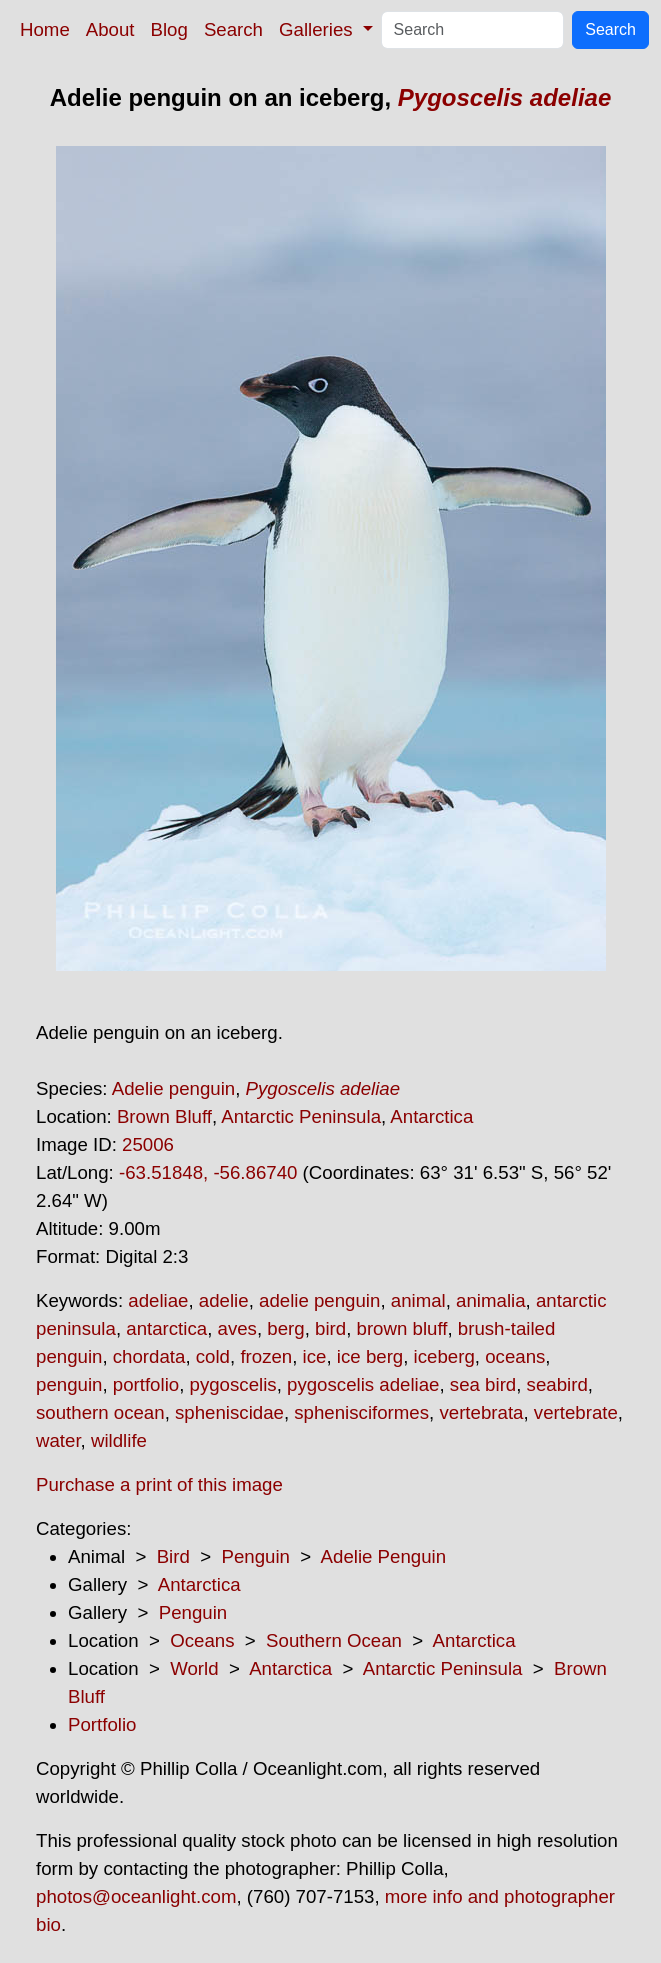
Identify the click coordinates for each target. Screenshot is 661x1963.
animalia (490, 1300)
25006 (148, 1144)
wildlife (119, 1440)
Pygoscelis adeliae (504, 97)
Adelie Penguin (384, 1556)
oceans (515, 1356)
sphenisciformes (361, 1412)
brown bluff (402, 1328)
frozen (266, 1356)
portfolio (146, 1384)
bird (330, 1328)
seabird (557, 1384)
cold (213, 1356)
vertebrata (481, 1412)
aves (237, 1328)
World (194, 1668)
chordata (149, 1356)
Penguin (255, 1556)
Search (233, 29)
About (110, 29)
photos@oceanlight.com (136, 1896)
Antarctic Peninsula (301, 1116)
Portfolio (102, 1724)
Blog (169, 29)
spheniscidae (229, 1412)
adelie (224, 1300)
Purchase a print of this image (159, 1484)
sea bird (483, 1384)
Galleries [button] (318, 29)
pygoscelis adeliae (363, 1384)
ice (315, 1356)
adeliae (158, 1300)
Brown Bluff (164, 1116)
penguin (69, 1384)
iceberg (444, 1356)
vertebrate (576, 1412)
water (58, 1440)
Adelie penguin (173, 1088)
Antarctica (431, 1116)
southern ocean (100, 1412)
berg (285, 1328)
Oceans (202, 1640)
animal (418, 1300)
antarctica (166, 1328)
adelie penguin (319, 1300)
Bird (173, 1556)
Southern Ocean (334, 1640)
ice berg (370, 1356)
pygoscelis (233, 1384)
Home (45, 29)
